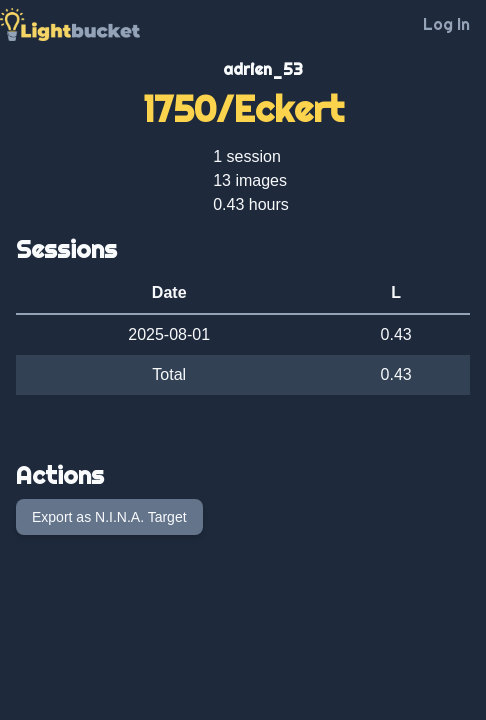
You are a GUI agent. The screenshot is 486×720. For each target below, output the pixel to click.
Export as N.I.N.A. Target (109, 517)
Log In (446, 24)
